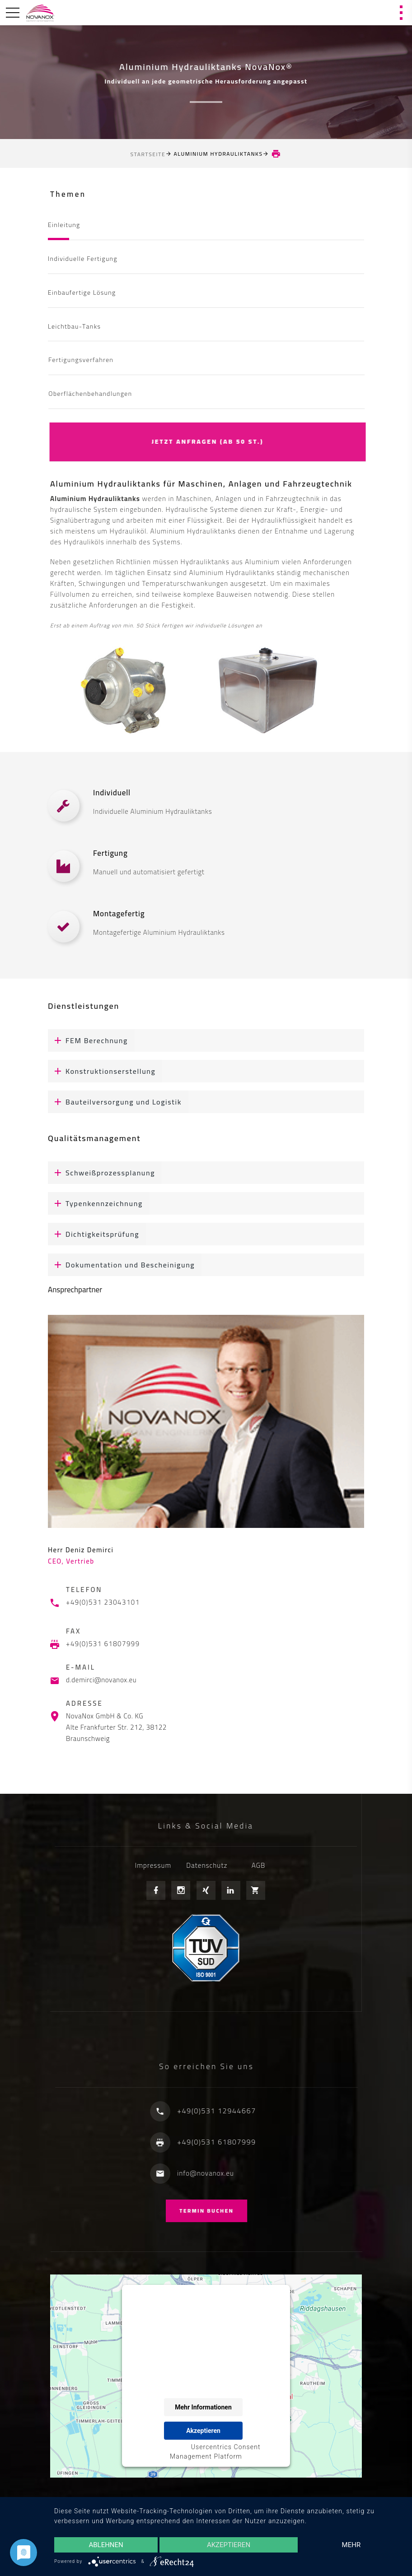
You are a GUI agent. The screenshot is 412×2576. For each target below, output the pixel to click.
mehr (351, 2545)
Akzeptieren (228, 2545)
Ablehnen (106, 2545)
